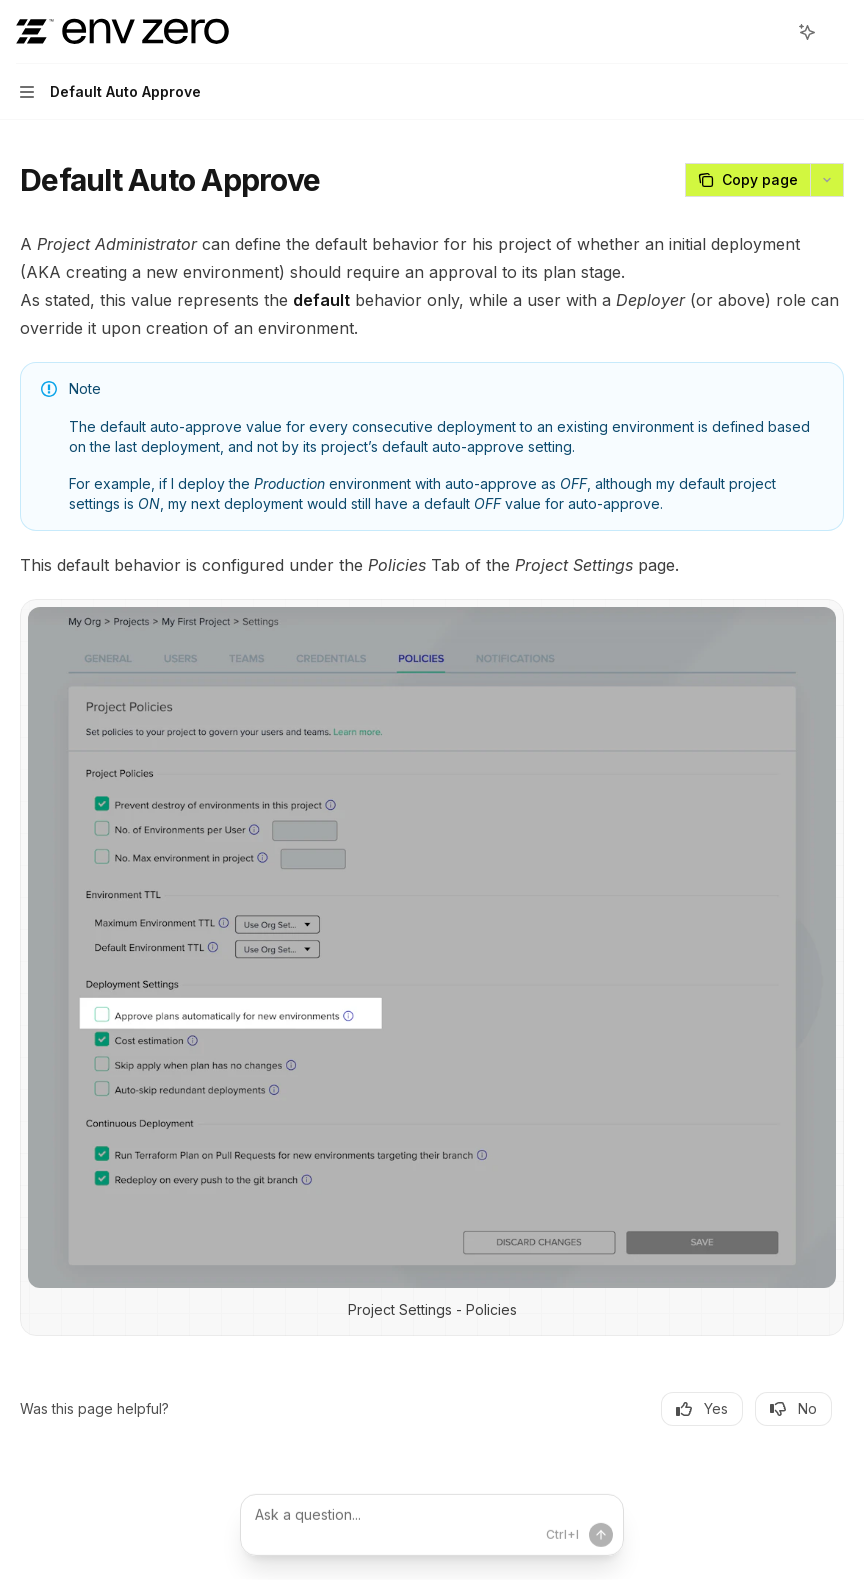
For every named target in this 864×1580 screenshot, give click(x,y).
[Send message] (601, 1535)
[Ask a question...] (432, 1525)
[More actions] (838, 32)
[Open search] (770, 32)
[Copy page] (747, 180)
